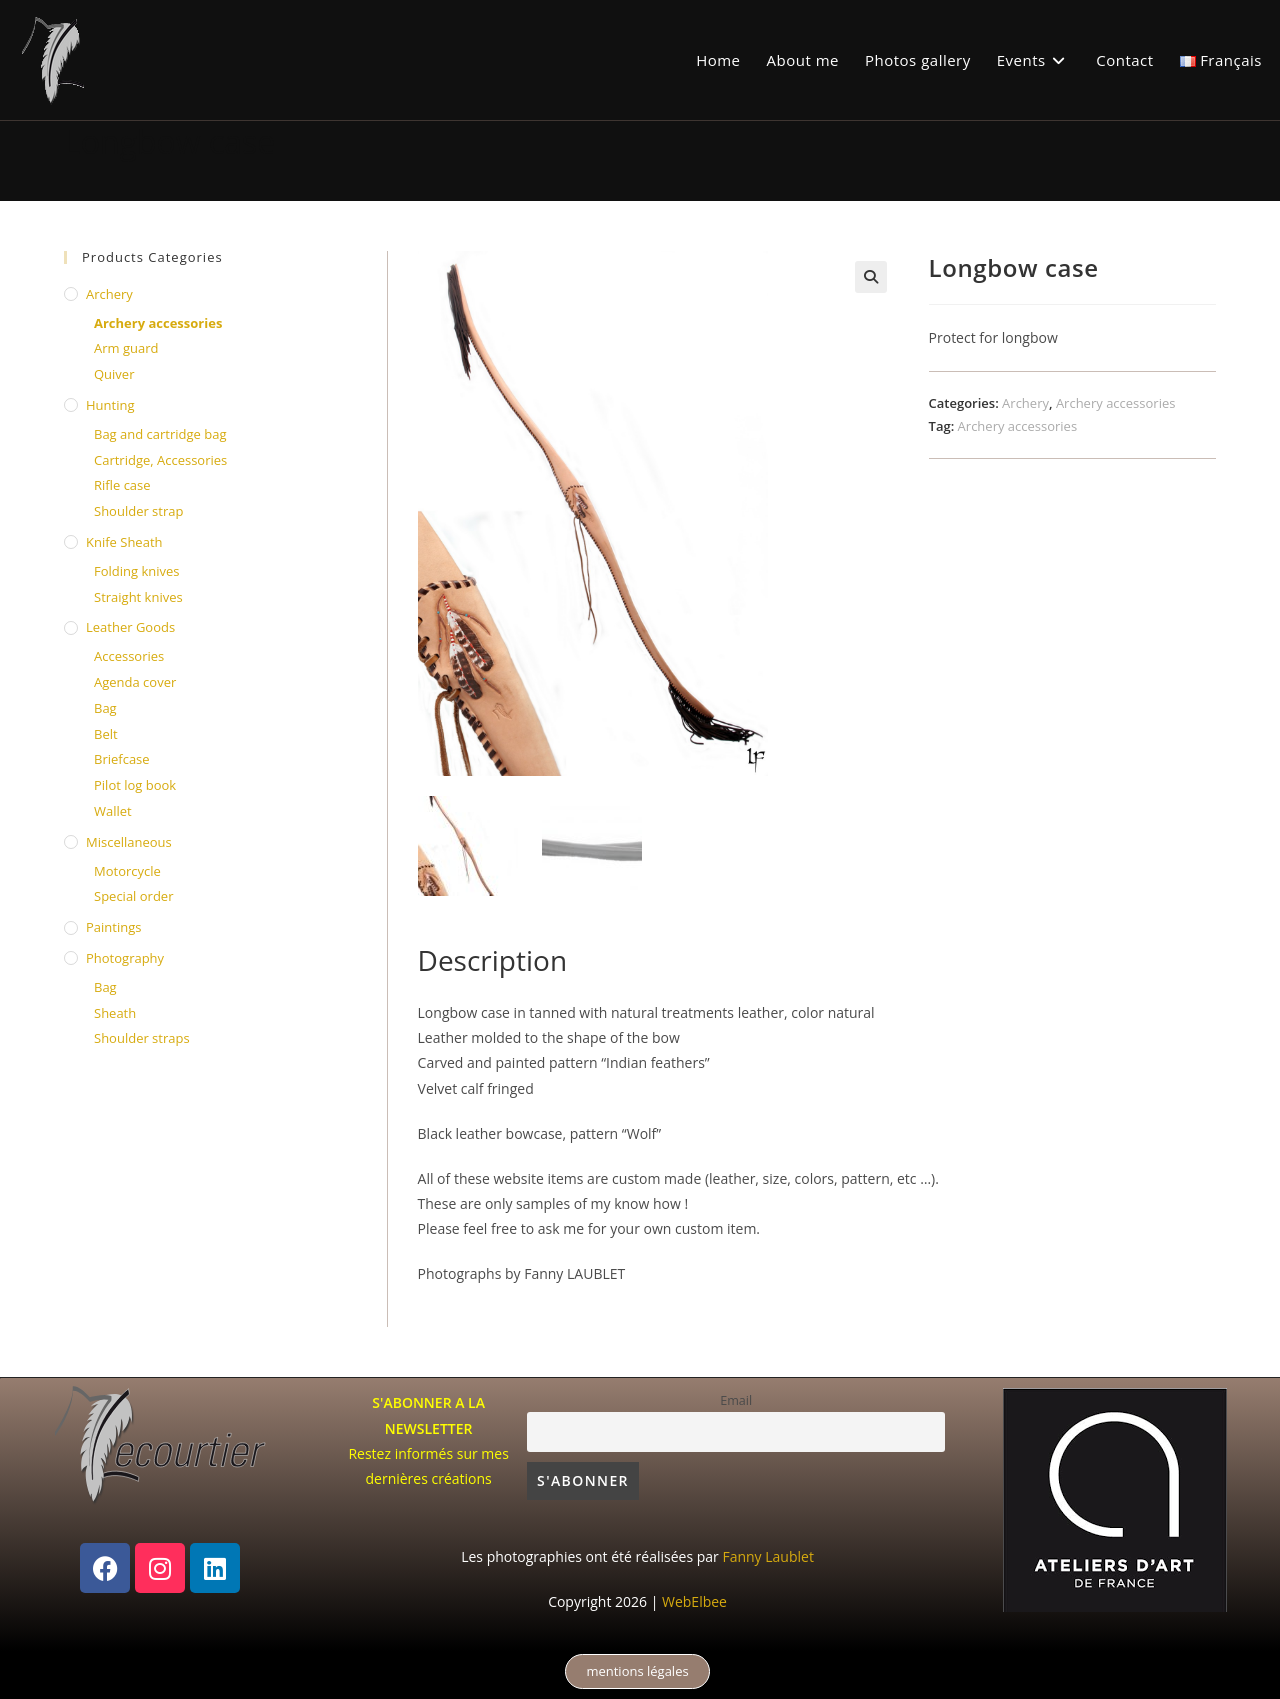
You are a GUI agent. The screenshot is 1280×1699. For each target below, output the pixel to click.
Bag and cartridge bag (160, 434)
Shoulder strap (138, 511)
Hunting (110, 405)
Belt (106, 734)
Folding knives (137, 571)
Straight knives (138, 597)
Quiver (114, 374)
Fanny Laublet (767, 1556)
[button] (871, 277)
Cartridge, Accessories (160, 460)
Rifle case (122, 485)
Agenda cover (135, 682)
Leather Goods (130, 627)
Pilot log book (135, 785)
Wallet (113, 811)
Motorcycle (127, 871)
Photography (125, 958)
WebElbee (694, 1601)
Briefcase (122, 759)
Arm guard (126, 348)
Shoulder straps (142, 1038)
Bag (105, 708)
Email (736, 1400)
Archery (1025, 403)
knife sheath (124, 542)
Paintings (113, 927)
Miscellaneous (129, 842)
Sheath (115, 1013)
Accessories (129, 656)
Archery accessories (1116, 403)
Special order (133, 896)
